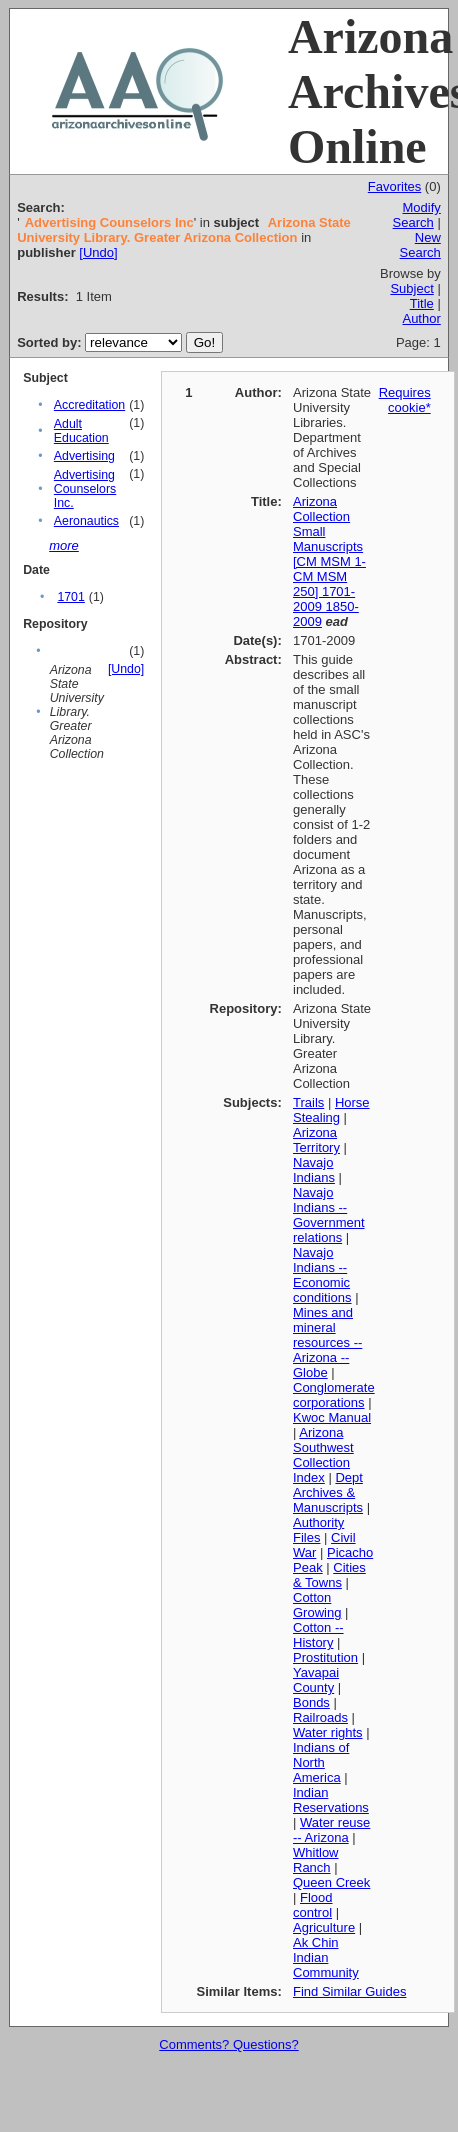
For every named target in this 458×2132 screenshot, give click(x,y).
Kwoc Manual (332, 1417)
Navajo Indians (314, 1170)
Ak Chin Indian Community (326, 1957)
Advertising (84, 456)
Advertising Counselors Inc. (85, 489)
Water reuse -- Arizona (331, 1830)
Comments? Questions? (228, 2044)
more (64, 545)
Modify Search (417, 215)
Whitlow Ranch (316, 1860)
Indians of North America (321, 1762)
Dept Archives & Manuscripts (328, 1492)
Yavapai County (316, 1680)
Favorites (394, 186)
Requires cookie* (405, 400)
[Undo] (98, 252)
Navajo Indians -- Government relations (329, 1215)
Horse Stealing (331, 1110)
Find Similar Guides (349, 1991)
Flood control (313, 1905)
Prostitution (325, 1657)
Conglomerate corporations (334, 1395)
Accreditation (89, 405)
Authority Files (318, 1530)
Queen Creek (331, 1882)
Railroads (320, 1717)
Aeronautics (86, 521)
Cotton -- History (318, 1635)
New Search (420, 245)
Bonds (311, 1702)
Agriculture (324, 1927)
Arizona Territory (316, 1140)
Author (421, 318)
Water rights (328, 1732)
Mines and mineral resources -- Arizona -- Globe (327, 1342)
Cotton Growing (317, 1605)
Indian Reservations (331, 1800)
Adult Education (81, 431)
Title (422, 303)
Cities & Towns (329, 1575)
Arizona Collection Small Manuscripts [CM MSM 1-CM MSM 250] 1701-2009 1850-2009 (329, 561)
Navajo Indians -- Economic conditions (322, 1275)
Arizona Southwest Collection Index (323, 1455)
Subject (411, 288)
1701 (70, 597)
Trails (308, 1102)
